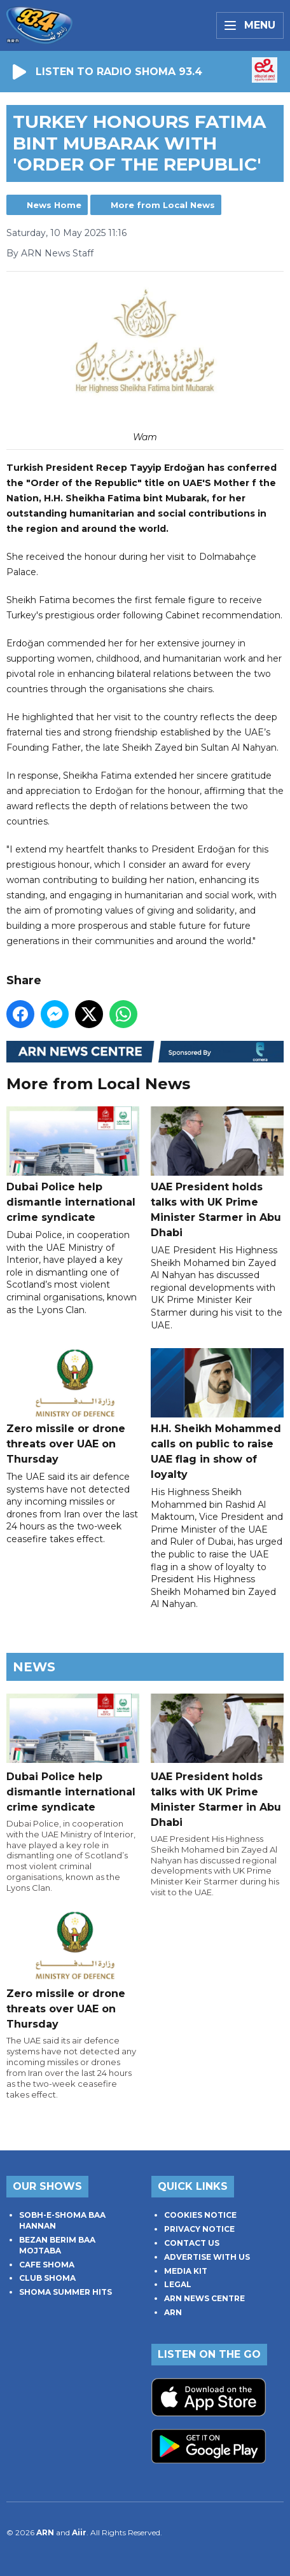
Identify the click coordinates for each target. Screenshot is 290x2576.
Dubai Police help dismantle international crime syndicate (72, 1164)
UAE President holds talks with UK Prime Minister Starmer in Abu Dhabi (217, 1172)
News (34, 1666)
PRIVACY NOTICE (199, 2229)
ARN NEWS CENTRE (204, 2298)
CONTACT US (191, 2243)
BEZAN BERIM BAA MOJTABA (57, 2245)
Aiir (79, 2532)
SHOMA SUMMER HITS (65, 2292)
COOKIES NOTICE (200, 2215)
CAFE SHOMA (46, 2264)
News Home (54, 205)
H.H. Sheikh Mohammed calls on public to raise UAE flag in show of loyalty (217, 1414)
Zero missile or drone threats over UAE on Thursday (72, 1406)
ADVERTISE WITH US (207, 2257)
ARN (173, 2312)
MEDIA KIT (185, 2271)
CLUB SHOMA (47, 2278)
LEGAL (177, 2284)
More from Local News (163, 205)
